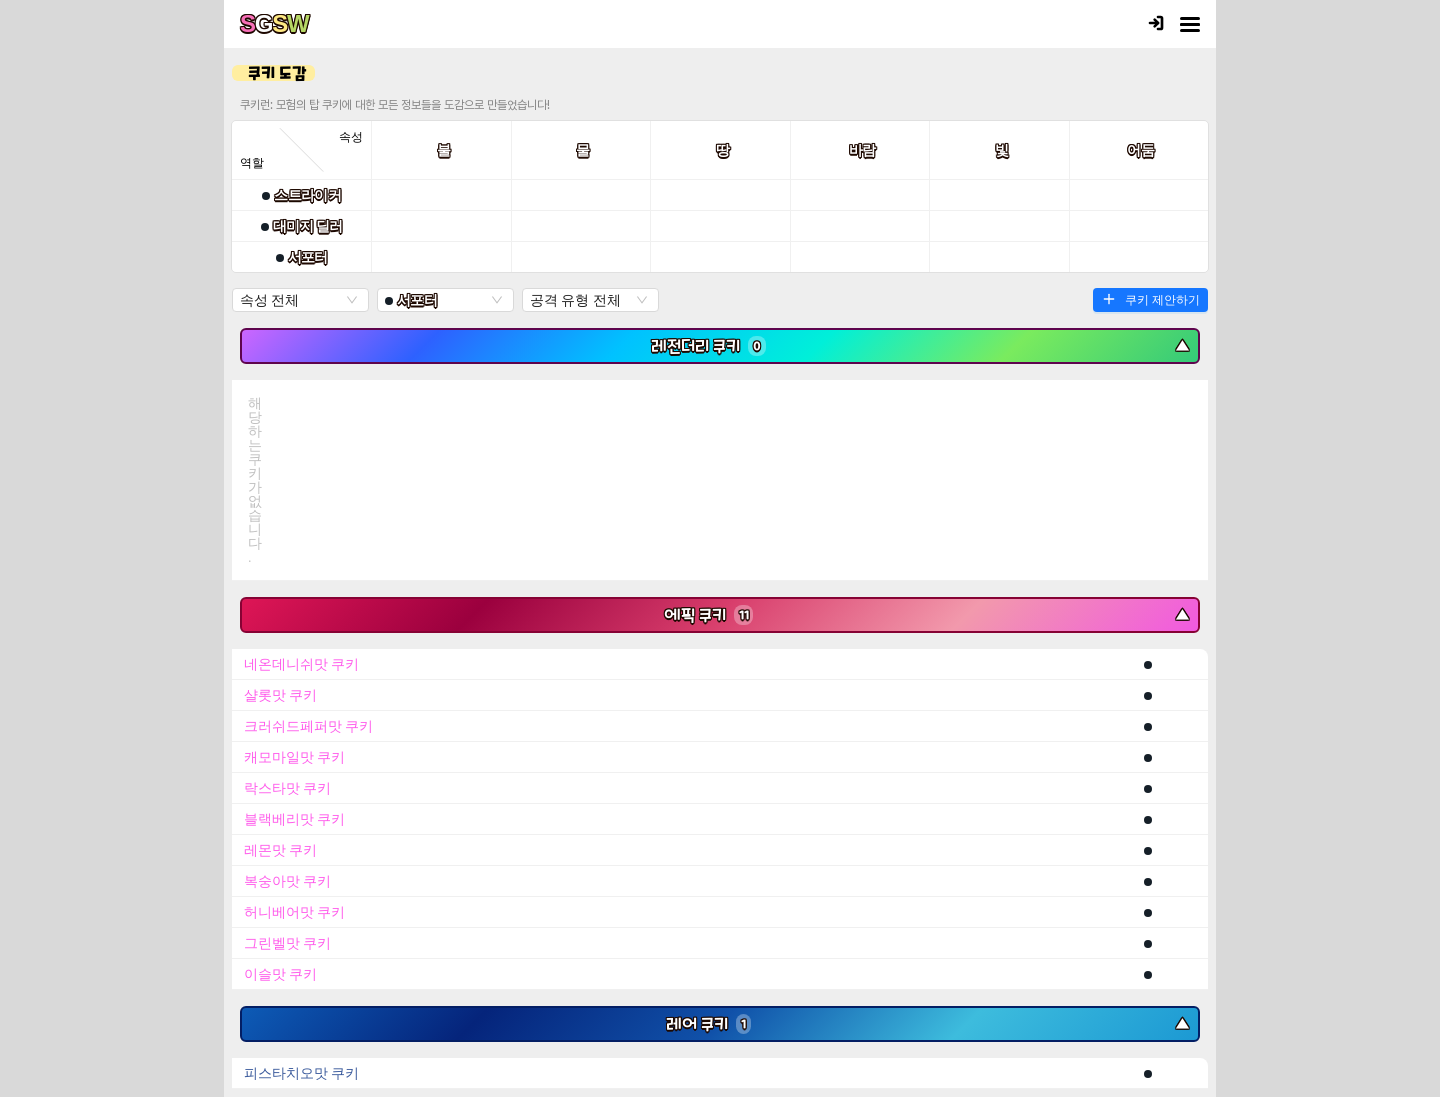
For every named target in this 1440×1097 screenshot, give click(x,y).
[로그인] (1156, 24)
